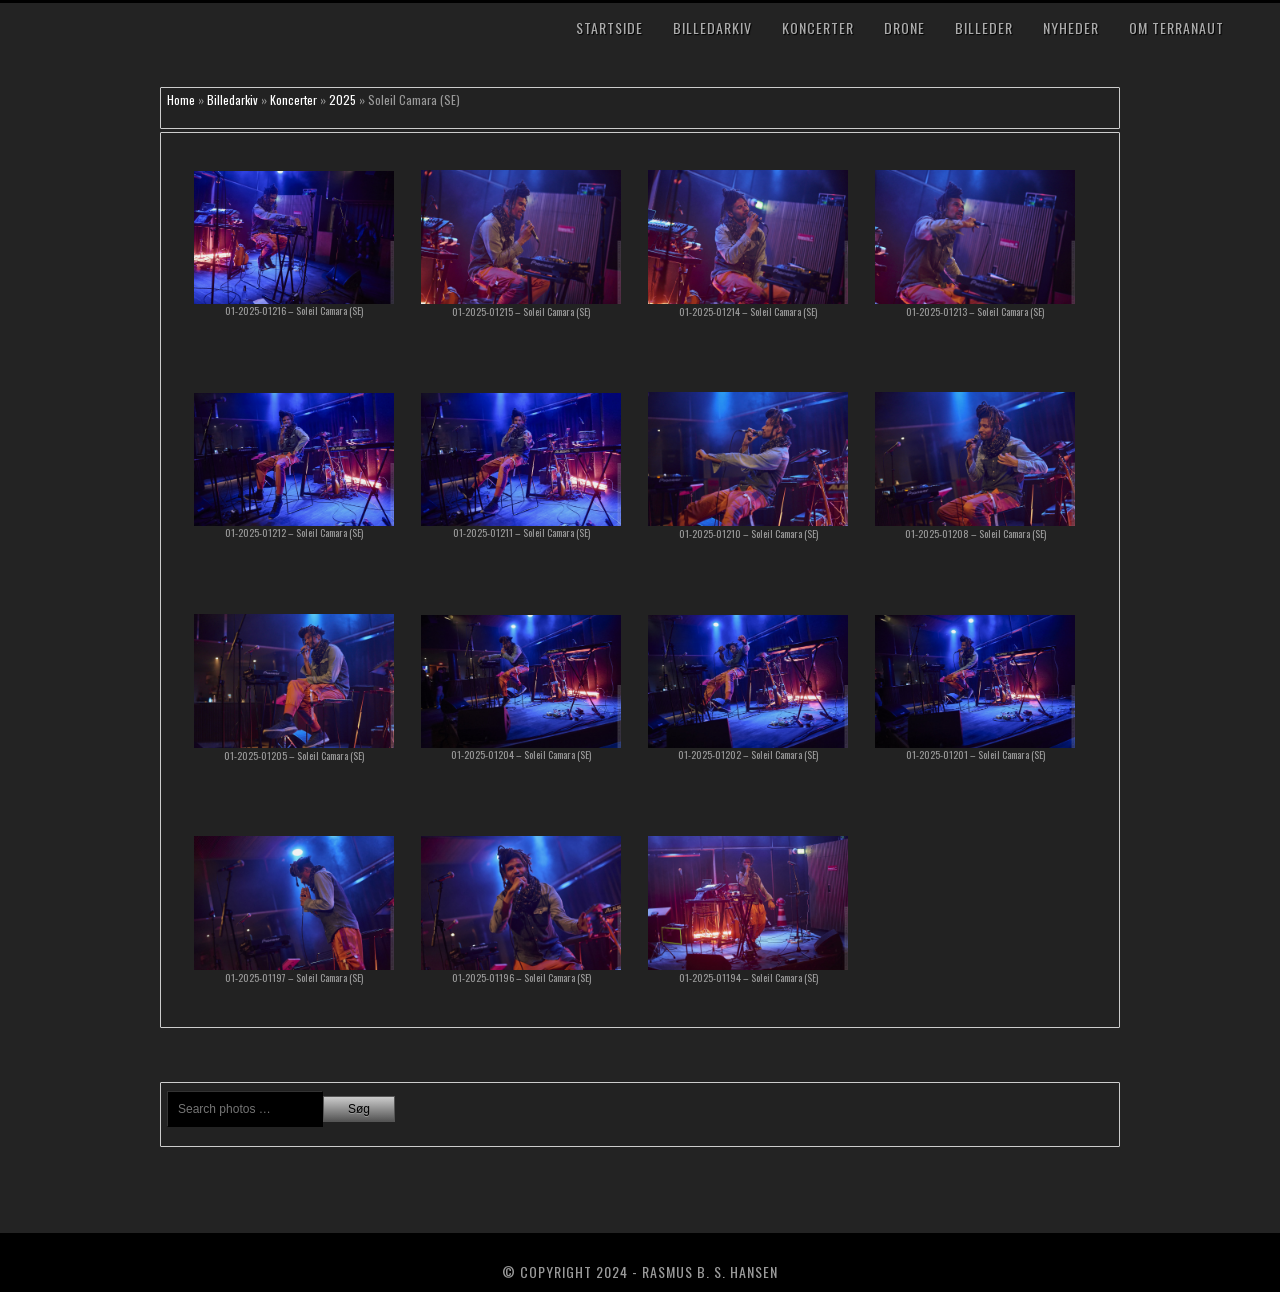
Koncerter (818, 27)
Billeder (984, 27)
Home (181, 99)
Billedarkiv (712, 27)
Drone (904, 27)
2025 (342, 99)
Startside (609, 27)
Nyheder (1071, 27)
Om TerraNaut (1176, 27)
